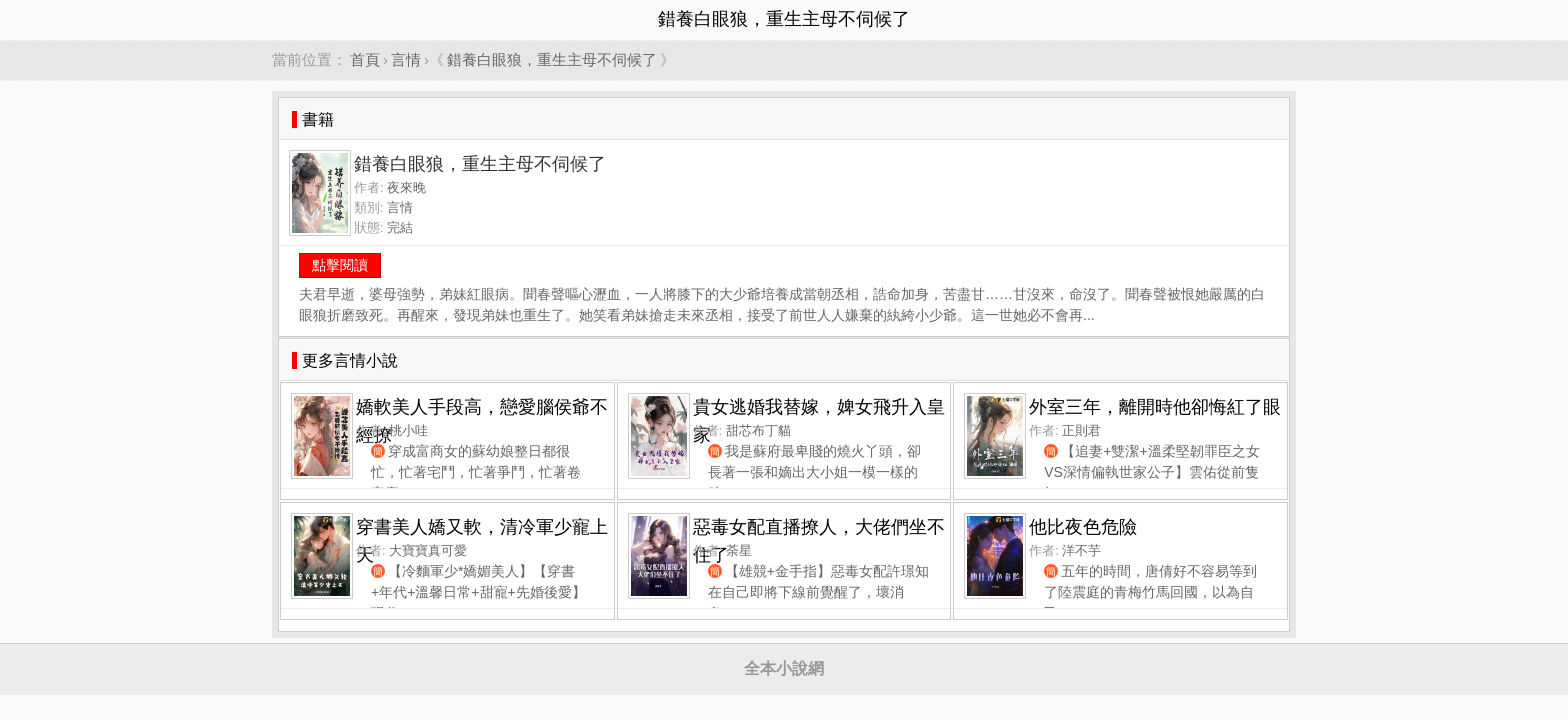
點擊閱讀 (340, 265)
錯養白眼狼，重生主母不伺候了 (552, 59)
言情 (406, 59)
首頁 (365, 59)
